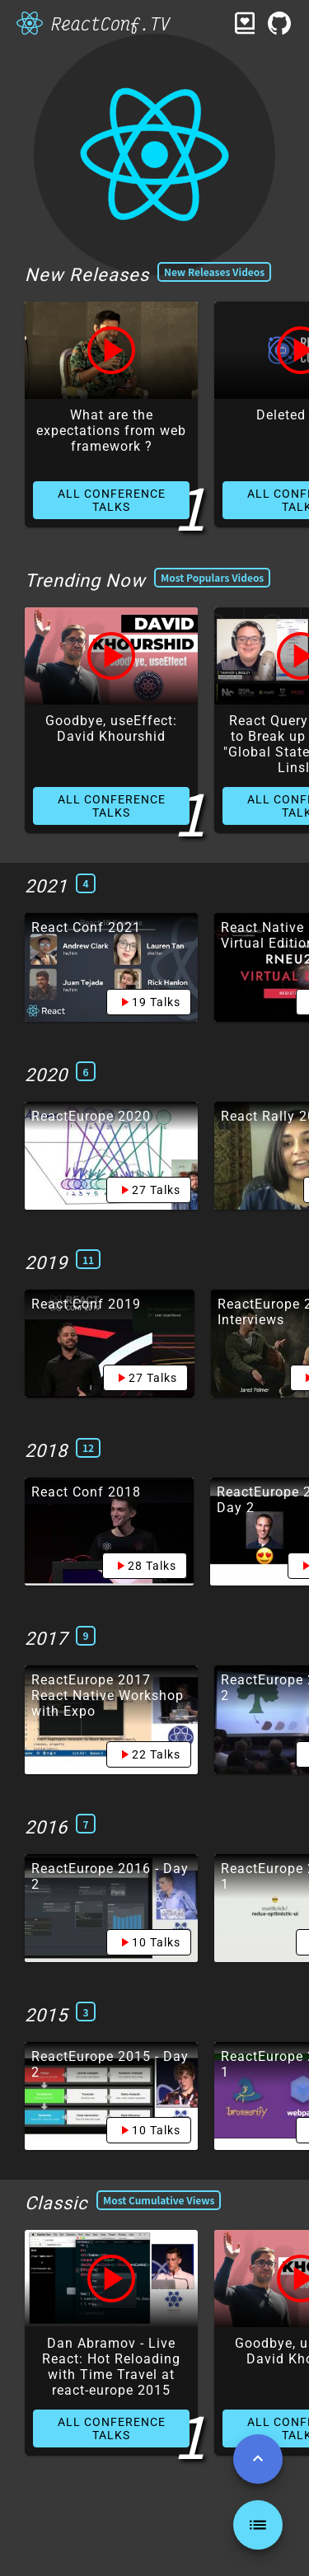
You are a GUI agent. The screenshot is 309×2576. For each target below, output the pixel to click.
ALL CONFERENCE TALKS (112, 500)
